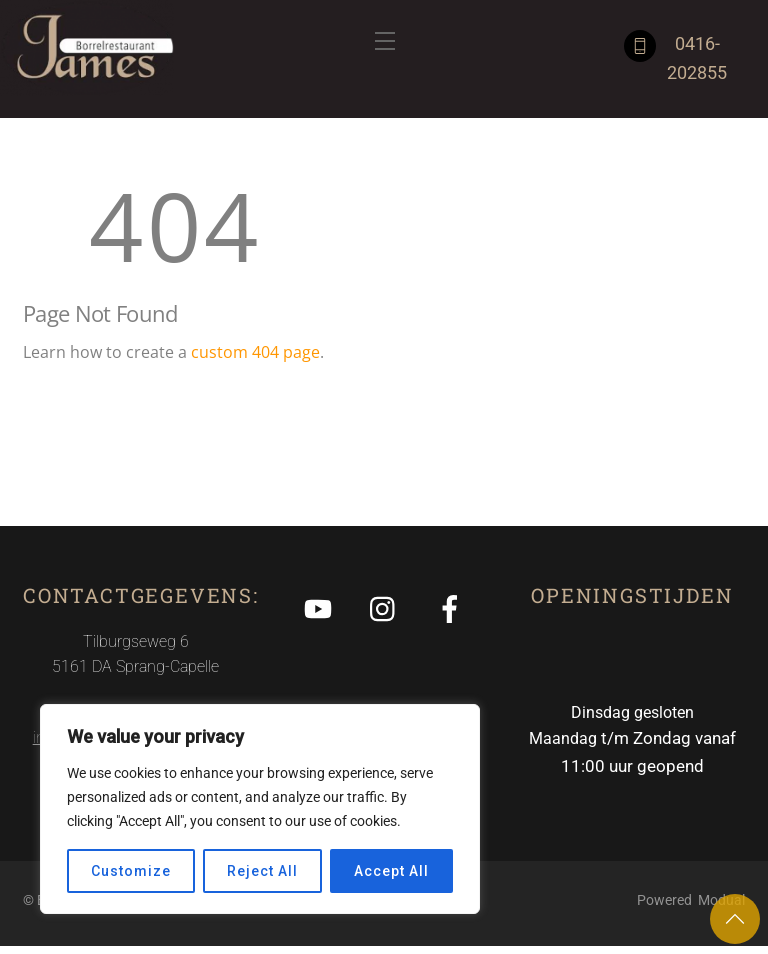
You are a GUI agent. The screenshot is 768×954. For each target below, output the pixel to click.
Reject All (262, 871)
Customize (130, 871)
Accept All (391, 871)
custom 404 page (255, 355)
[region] (260, 809)
